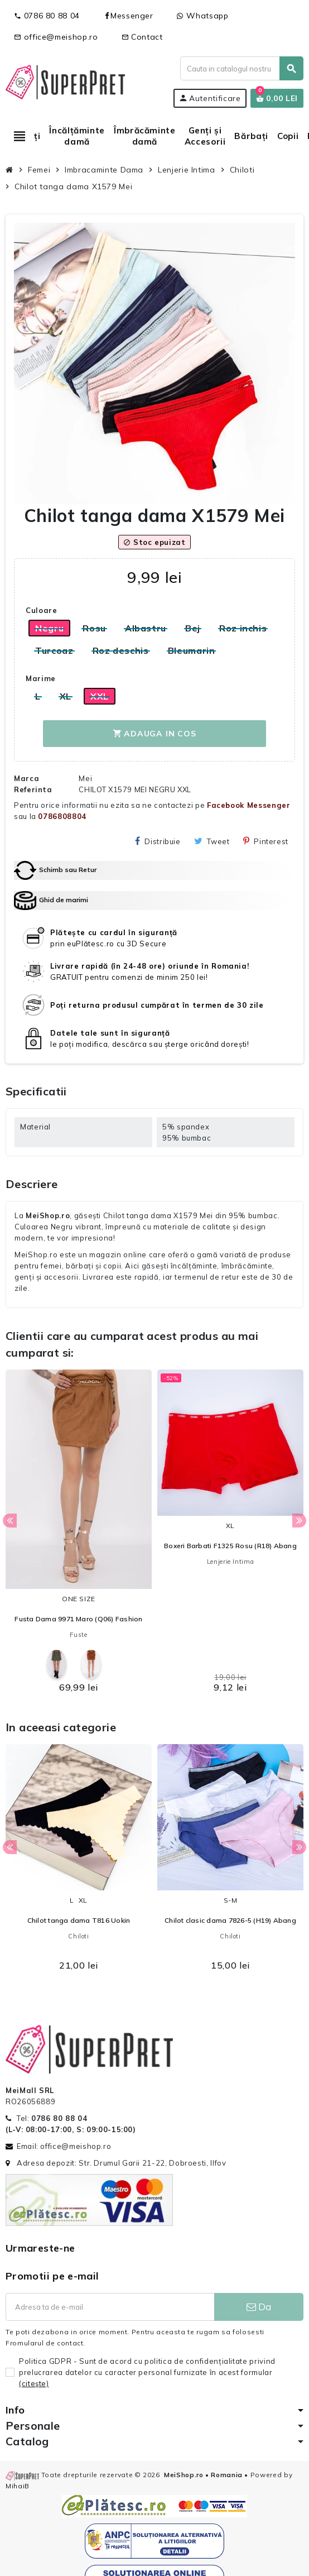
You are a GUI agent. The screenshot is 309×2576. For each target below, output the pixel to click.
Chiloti (78, 1936)
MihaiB (18, 2486)
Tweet (212, 841)
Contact (142, 37)
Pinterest (265, 841)
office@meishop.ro (56, 37)
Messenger (128, 16)
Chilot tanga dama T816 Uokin (79, 1920)
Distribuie (158, 841)
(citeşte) (34, 2383)
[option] (78, 1535)
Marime (41, 678)
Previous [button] (10, 1521)
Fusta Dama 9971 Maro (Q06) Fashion (78, 1619)
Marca (26, 778)
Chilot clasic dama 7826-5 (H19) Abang (230, 1920)
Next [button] (299, 1521)
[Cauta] (241, 68)
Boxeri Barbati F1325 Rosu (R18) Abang (230, 1545)
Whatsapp (203, 16)
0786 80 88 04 (47, 16)
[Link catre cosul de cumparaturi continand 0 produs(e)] (276, 98)
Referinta (33, 789)
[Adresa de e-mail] (110, 2307)
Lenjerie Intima (230, 1561)
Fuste (78, 1635)
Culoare (41, 610)
